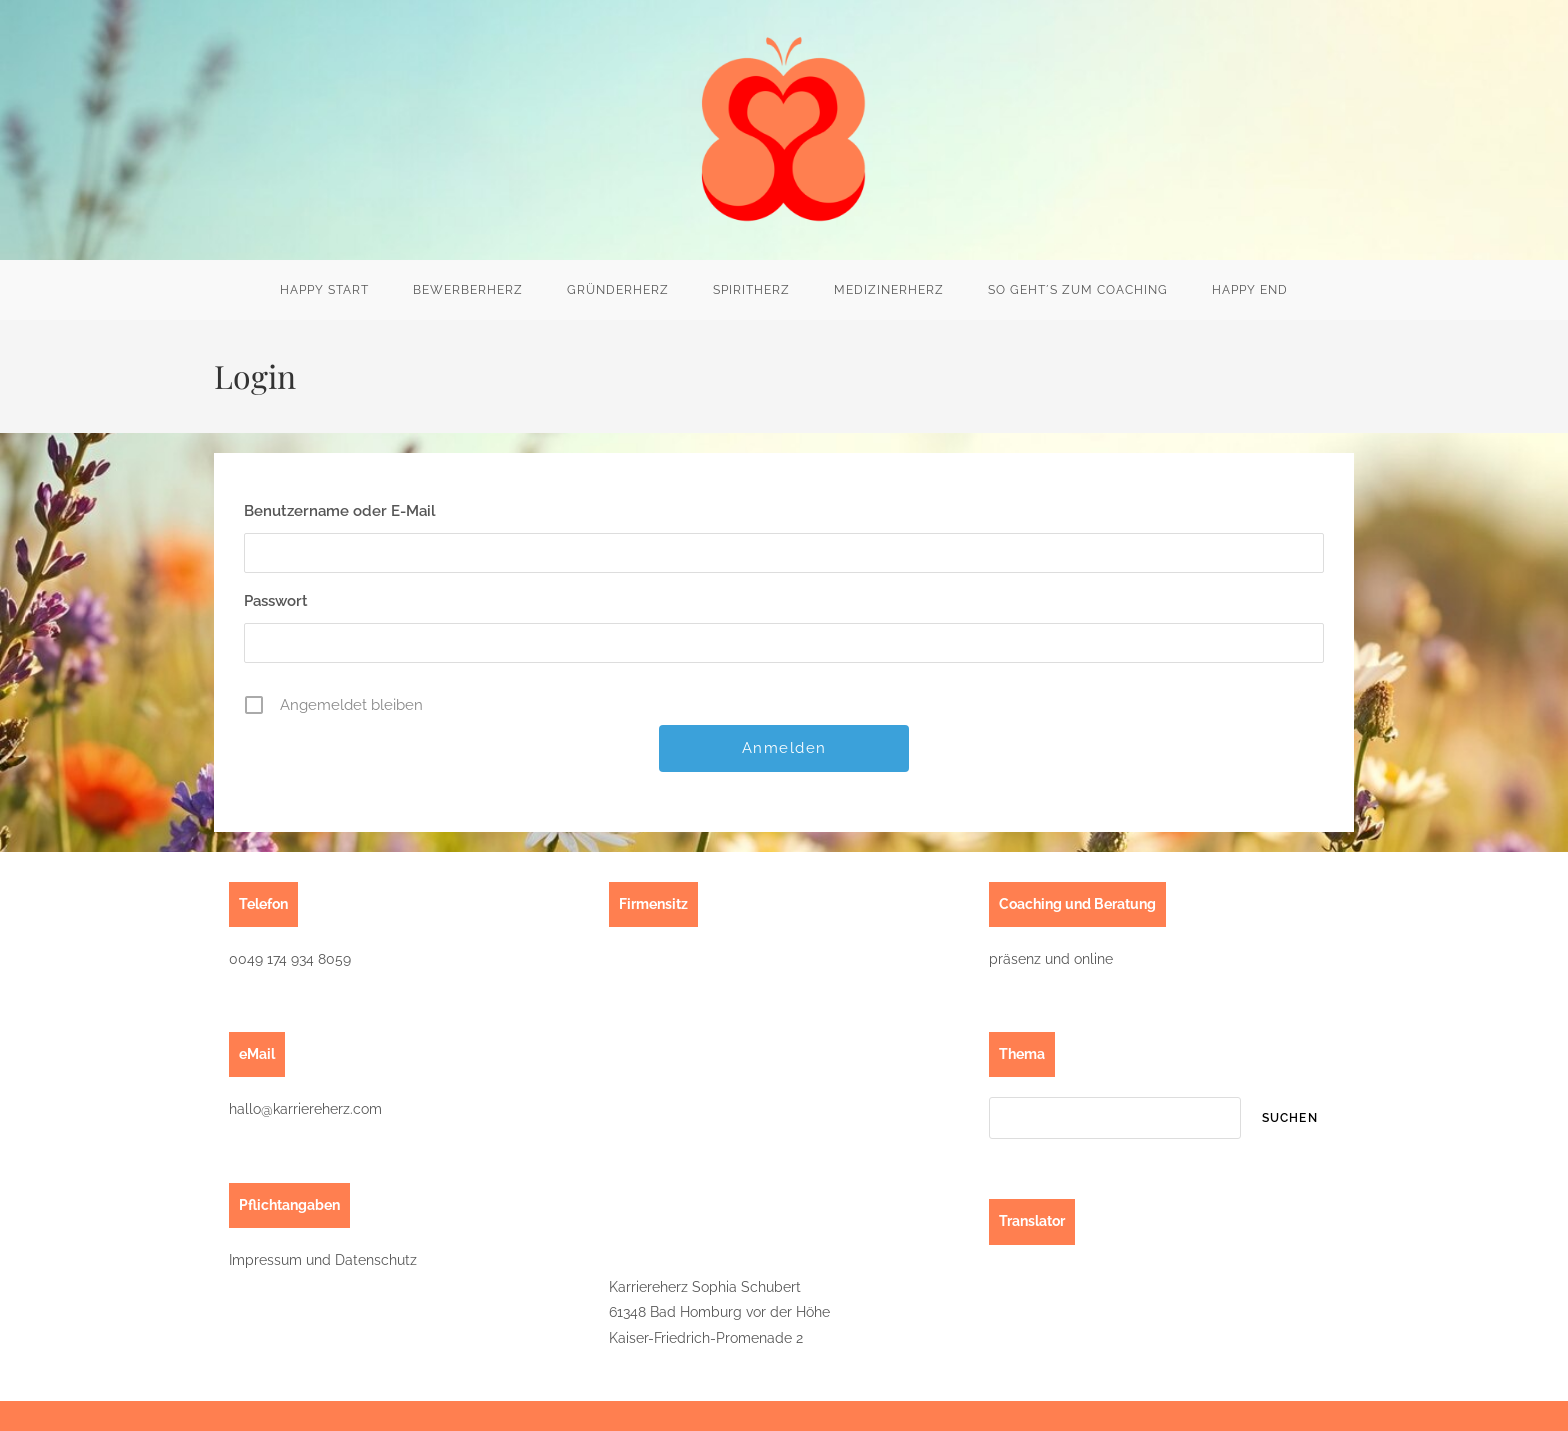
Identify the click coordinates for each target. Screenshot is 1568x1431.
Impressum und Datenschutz (323, 1260)
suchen (1290, 1118)
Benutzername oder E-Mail (340, 511)
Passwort (276, 601)
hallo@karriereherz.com (305, 1109)
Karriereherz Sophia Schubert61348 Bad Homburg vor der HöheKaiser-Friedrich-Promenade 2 (719, 1312)
